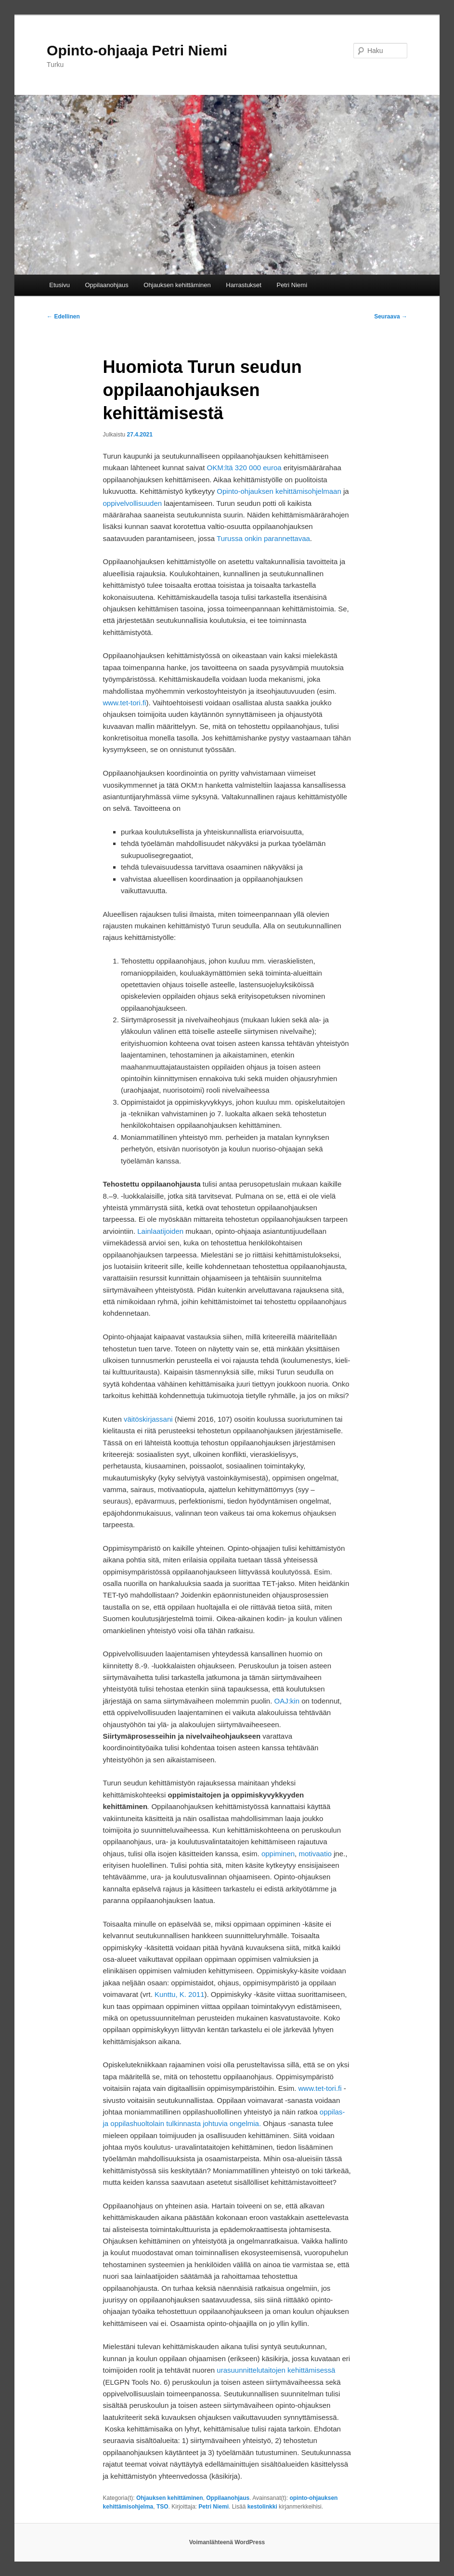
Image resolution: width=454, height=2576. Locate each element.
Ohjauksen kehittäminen (176, 285)
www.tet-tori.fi (124, 703)
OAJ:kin (287, 1701)
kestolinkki (262, 2506)
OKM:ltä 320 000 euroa (244, 467)
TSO (162, 2506)
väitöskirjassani (148, 1419)
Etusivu (59, 285)
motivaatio (314, 1853)
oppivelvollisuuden (132, 503)
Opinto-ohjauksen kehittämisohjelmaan (279, 491)
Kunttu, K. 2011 (179, 1994)
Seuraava (390, 316)
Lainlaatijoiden (160, 1231)
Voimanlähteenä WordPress (227, 2542)
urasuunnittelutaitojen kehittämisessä (276, 2370)
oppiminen (278, 1853)
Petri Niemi (291, 285)
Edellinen (63, 316)
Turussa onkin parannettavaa (263, 538)
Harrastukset (243, 285)
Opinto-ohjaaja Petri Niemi (137, 50)
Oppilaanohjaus (106, 285)
